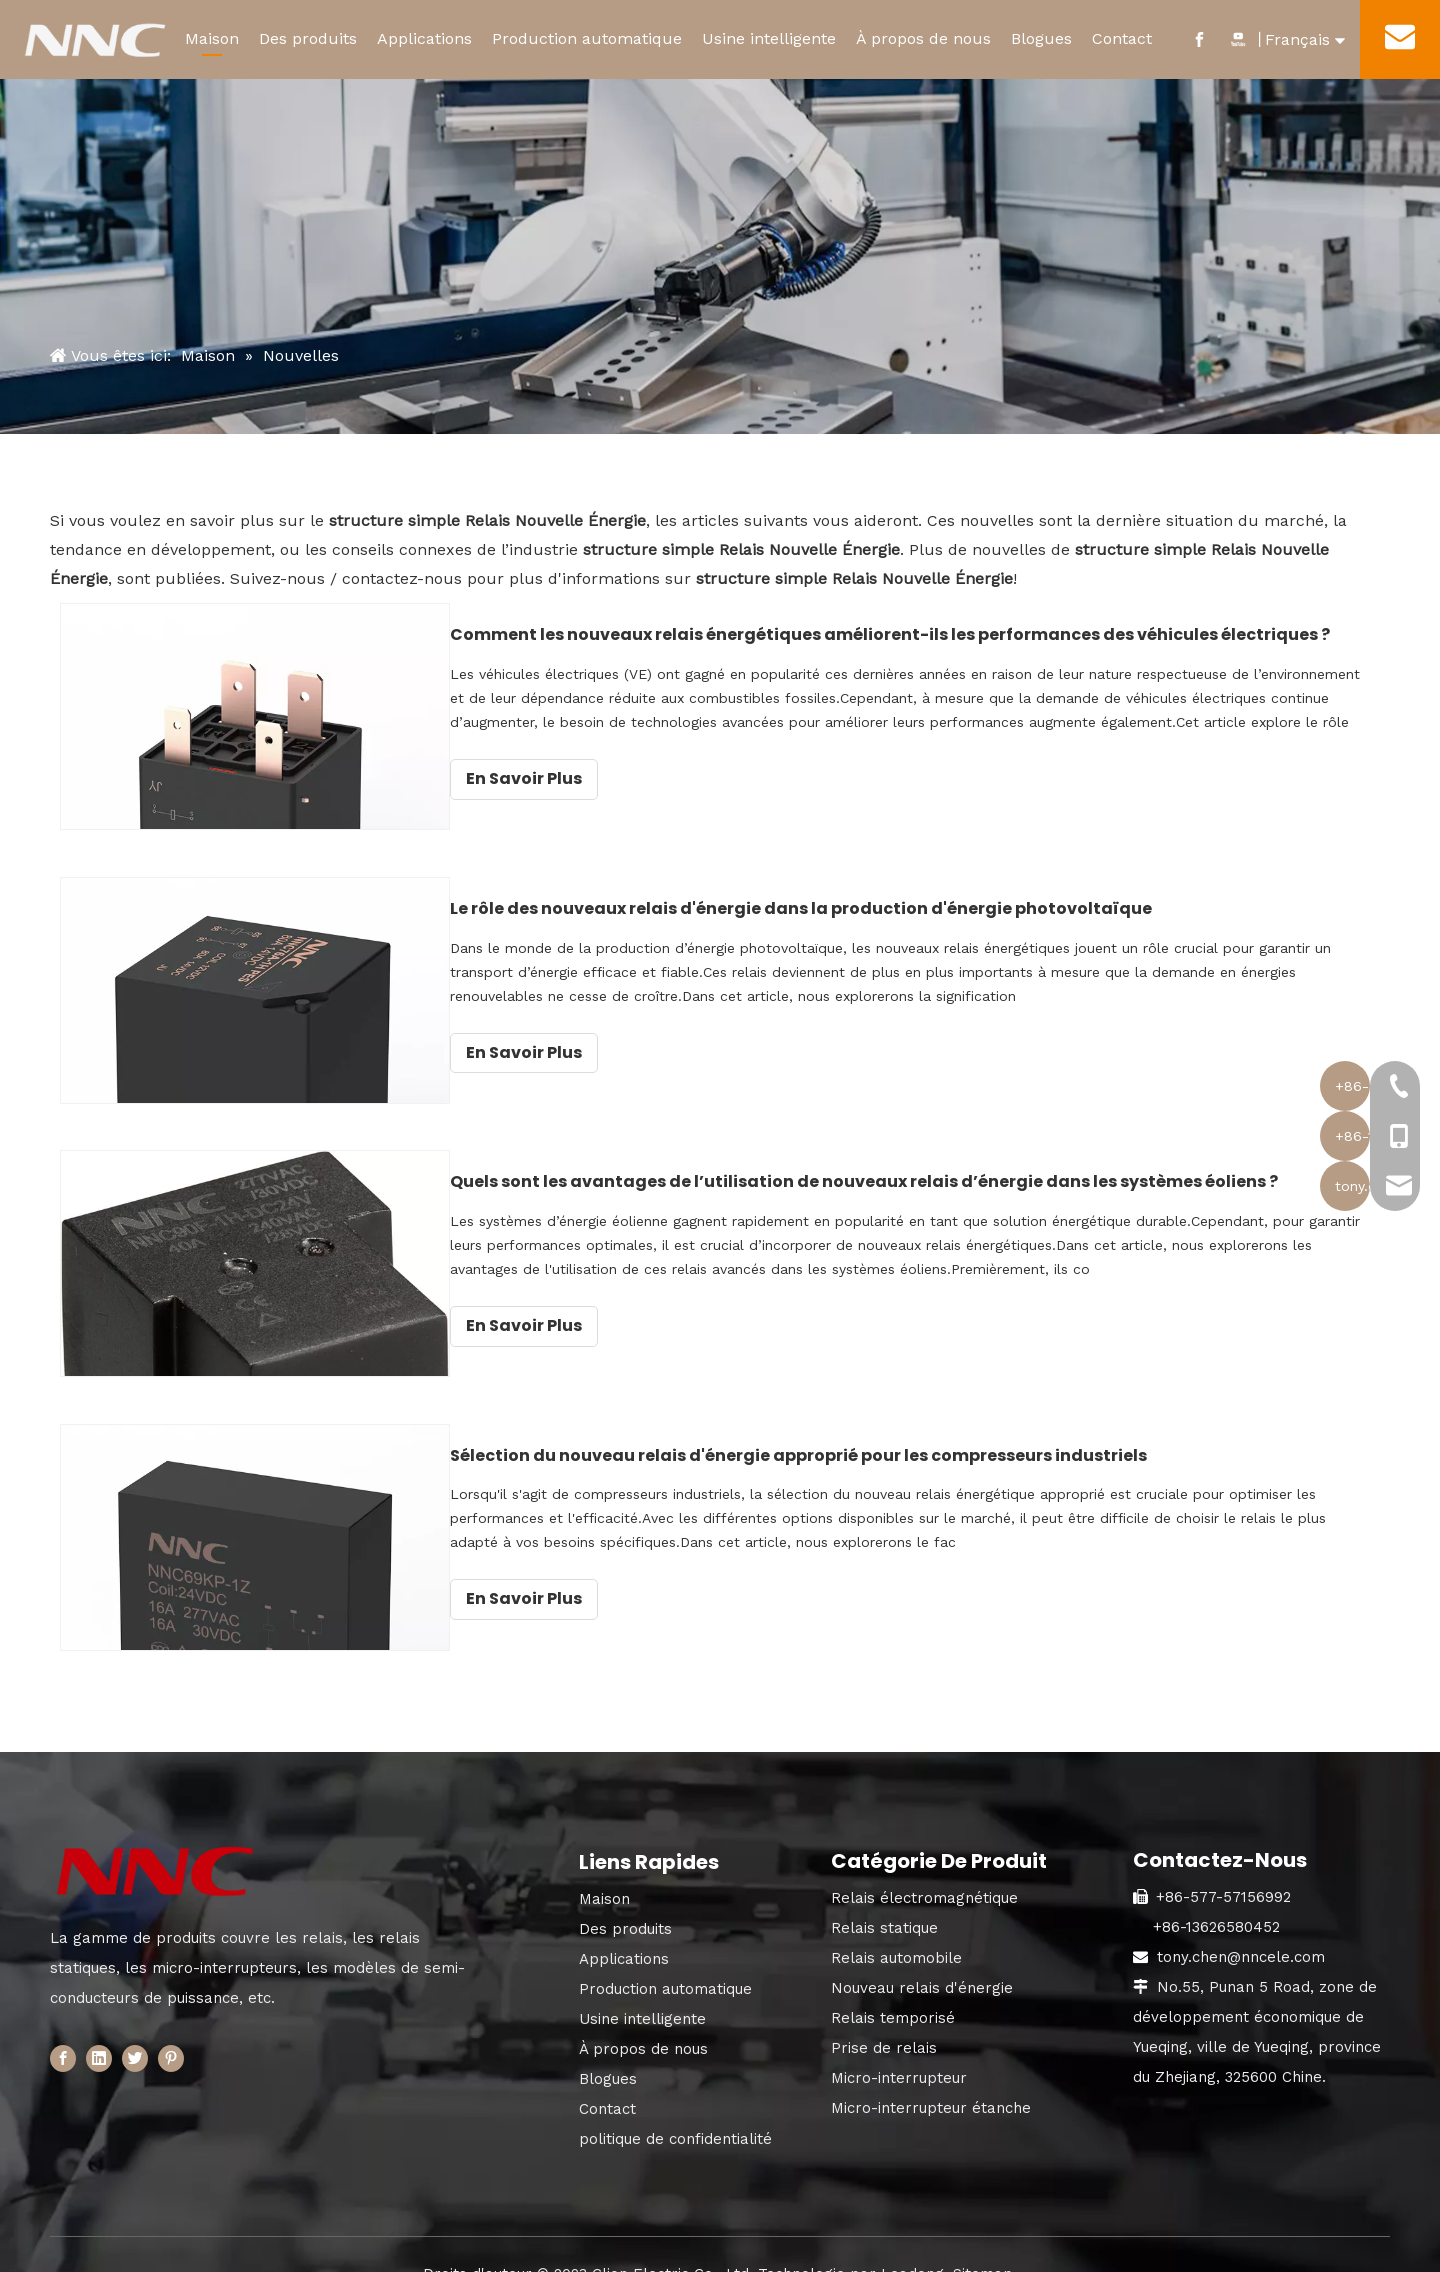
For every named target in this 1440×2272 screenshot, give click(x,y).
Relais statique (884, 1898)
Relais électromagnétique (924, 1868)
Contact (1122, 38)
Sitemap (983, 2244)
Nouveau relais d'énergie (922, 1958)
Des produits (308, 38)
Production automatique (587, 38)
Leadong (912, 2244)
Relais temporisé (893, 1988)
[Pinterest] (171, 2027)
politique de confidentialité (675, 2109)
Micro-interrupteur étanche (931, 2078)
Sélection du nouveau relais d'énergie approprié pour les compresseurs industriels (916, 1432)
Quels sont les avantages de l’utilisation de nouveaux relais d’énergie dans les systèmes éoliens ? (968, 1166)
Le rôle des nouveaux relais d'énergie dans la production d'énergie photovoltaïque (919, 900)
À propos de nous (923, 38)
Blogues (1041, 38)
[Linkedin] (99, 2027)
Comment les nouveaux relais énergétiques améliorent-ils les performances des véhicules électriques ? (968, 634)
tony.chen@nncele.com (1241, 1927)
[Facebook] (63, 2027)
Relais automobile (896, 1928)
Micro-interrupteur (899, 2048)
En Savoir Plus (642, 778)
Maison (212, 38)
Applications (424, 38)
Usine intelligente (769, 38)
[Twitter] (135, 2027)
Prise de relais (884, 2018)
